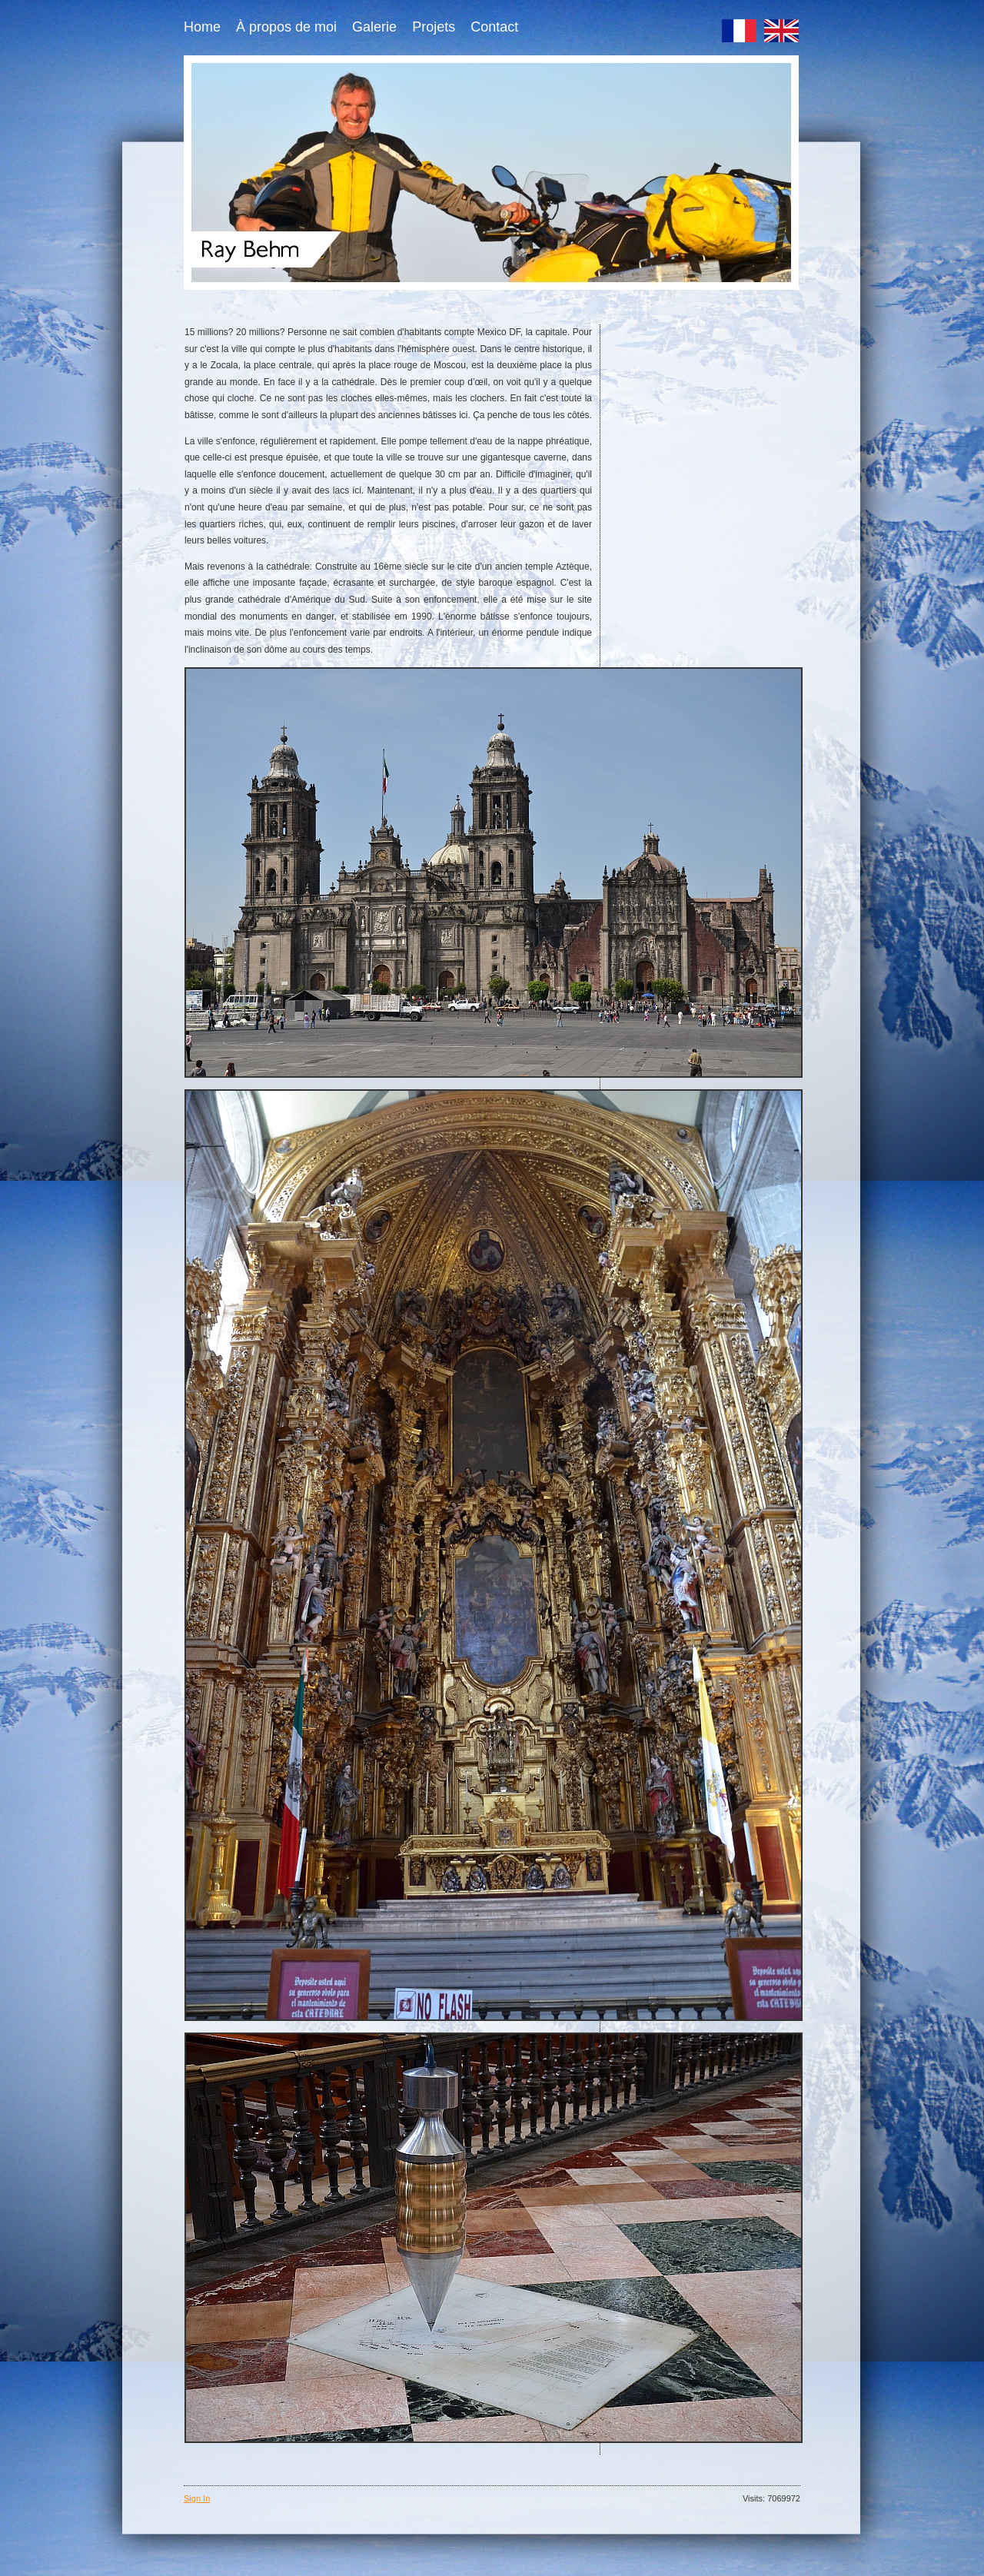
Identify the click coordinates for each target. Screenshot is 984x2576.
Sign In (197, 2498)
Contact (494, 27)
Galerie (374, 27)
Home (202, 27)
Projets (433, 27)
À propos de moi (286, 27)
